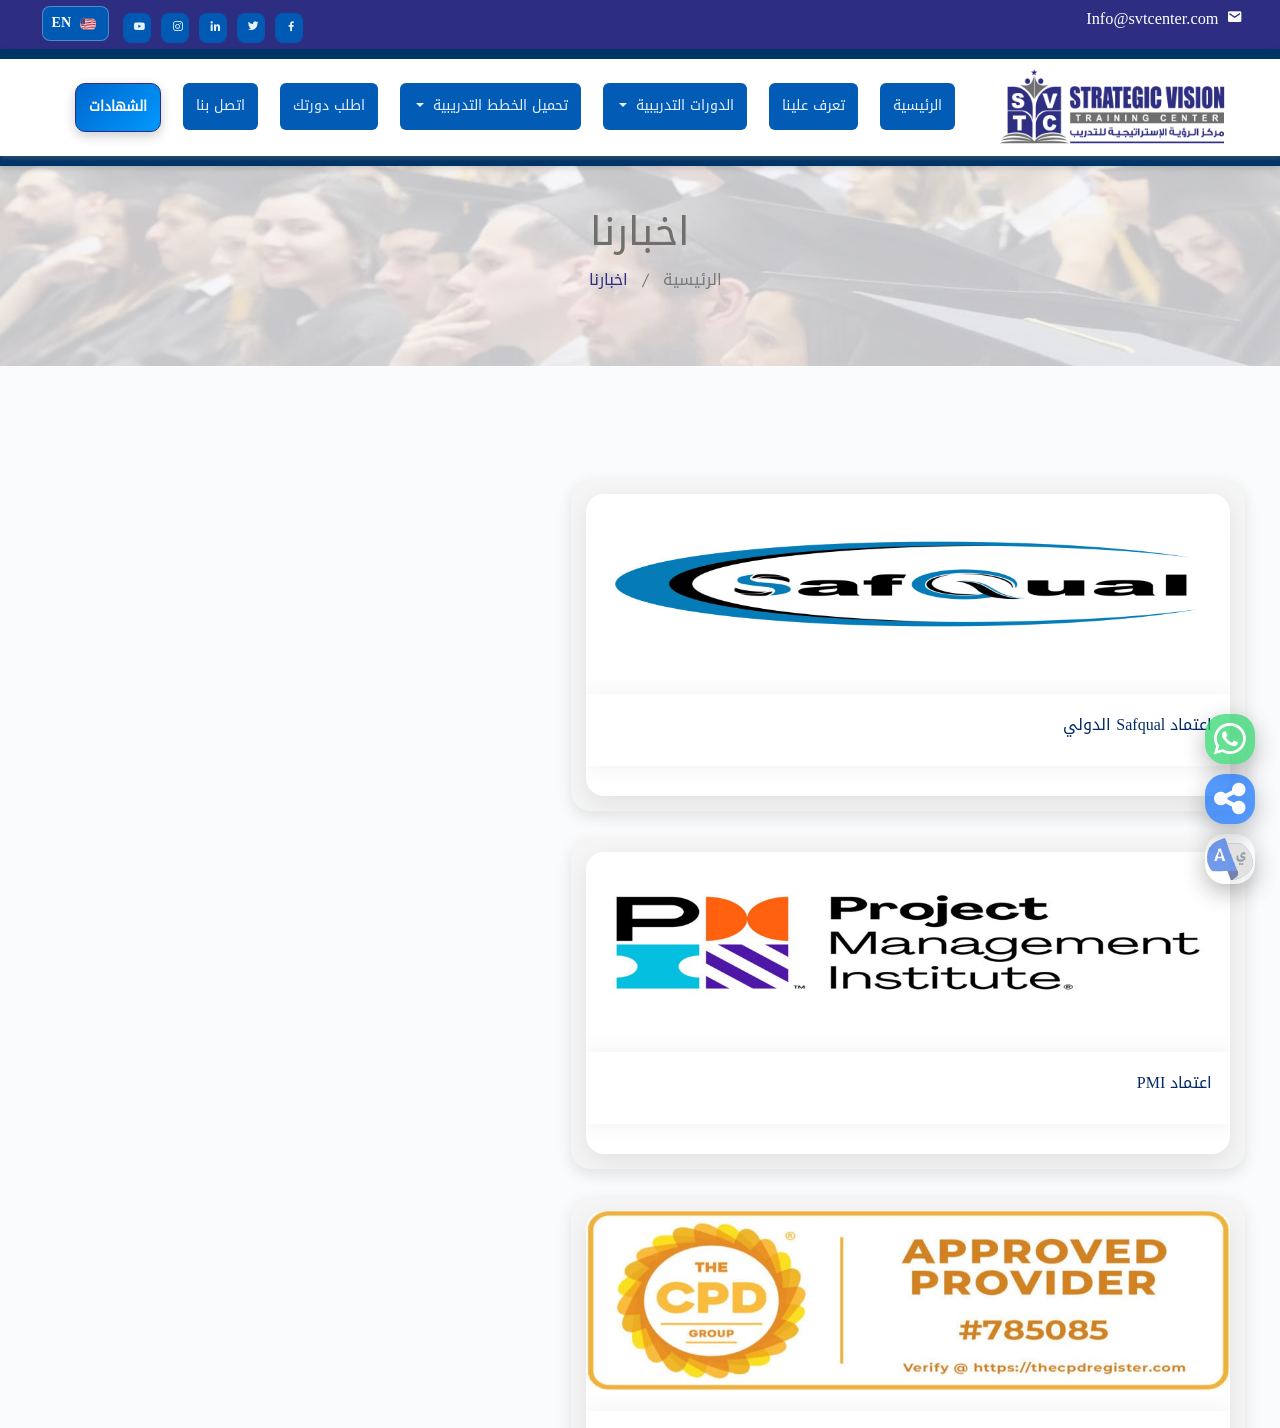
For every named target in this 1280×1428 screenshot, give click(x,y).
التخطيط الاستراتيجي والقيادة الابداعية (204, 1093)
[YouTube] (130, 27)
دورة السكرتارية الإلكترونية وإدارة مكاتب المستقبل (199, 1170)
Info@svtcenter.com (1154, 19)
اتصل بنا (220, 105)
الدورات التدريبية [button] (682, 105)
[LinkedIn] (206, 27)
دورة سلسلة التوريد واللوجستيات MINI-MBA (491, 1060)
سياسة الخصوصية (883, 1192)
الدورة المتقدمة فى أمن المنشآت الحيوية (503, 1126)
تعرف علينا (813, 105)
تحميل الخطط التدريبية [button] (498, 105)
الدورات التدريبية (887, 1060)
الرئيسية (917, 105)
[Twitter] (244, 27)
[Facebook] (282, 27)
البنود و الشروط (888, 1159)
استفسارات (903, 1126)
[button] (1230, 799)
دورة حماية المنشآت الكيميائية (230, 1060)
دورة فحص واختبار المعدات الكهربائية (515, 1093)
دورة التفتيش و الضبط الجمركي (531, 1159)
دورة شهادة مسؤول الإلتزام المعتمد (517, 1225)
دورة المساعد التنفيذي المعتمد (534, 1192)
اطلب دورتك (329, 105)
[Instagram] (168, 27)
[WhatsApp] (1230, 739)
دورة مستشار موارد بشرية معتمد (221, 1213)
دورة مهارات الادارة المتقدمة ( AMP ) (205, 1126)
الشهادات (118, 106)
